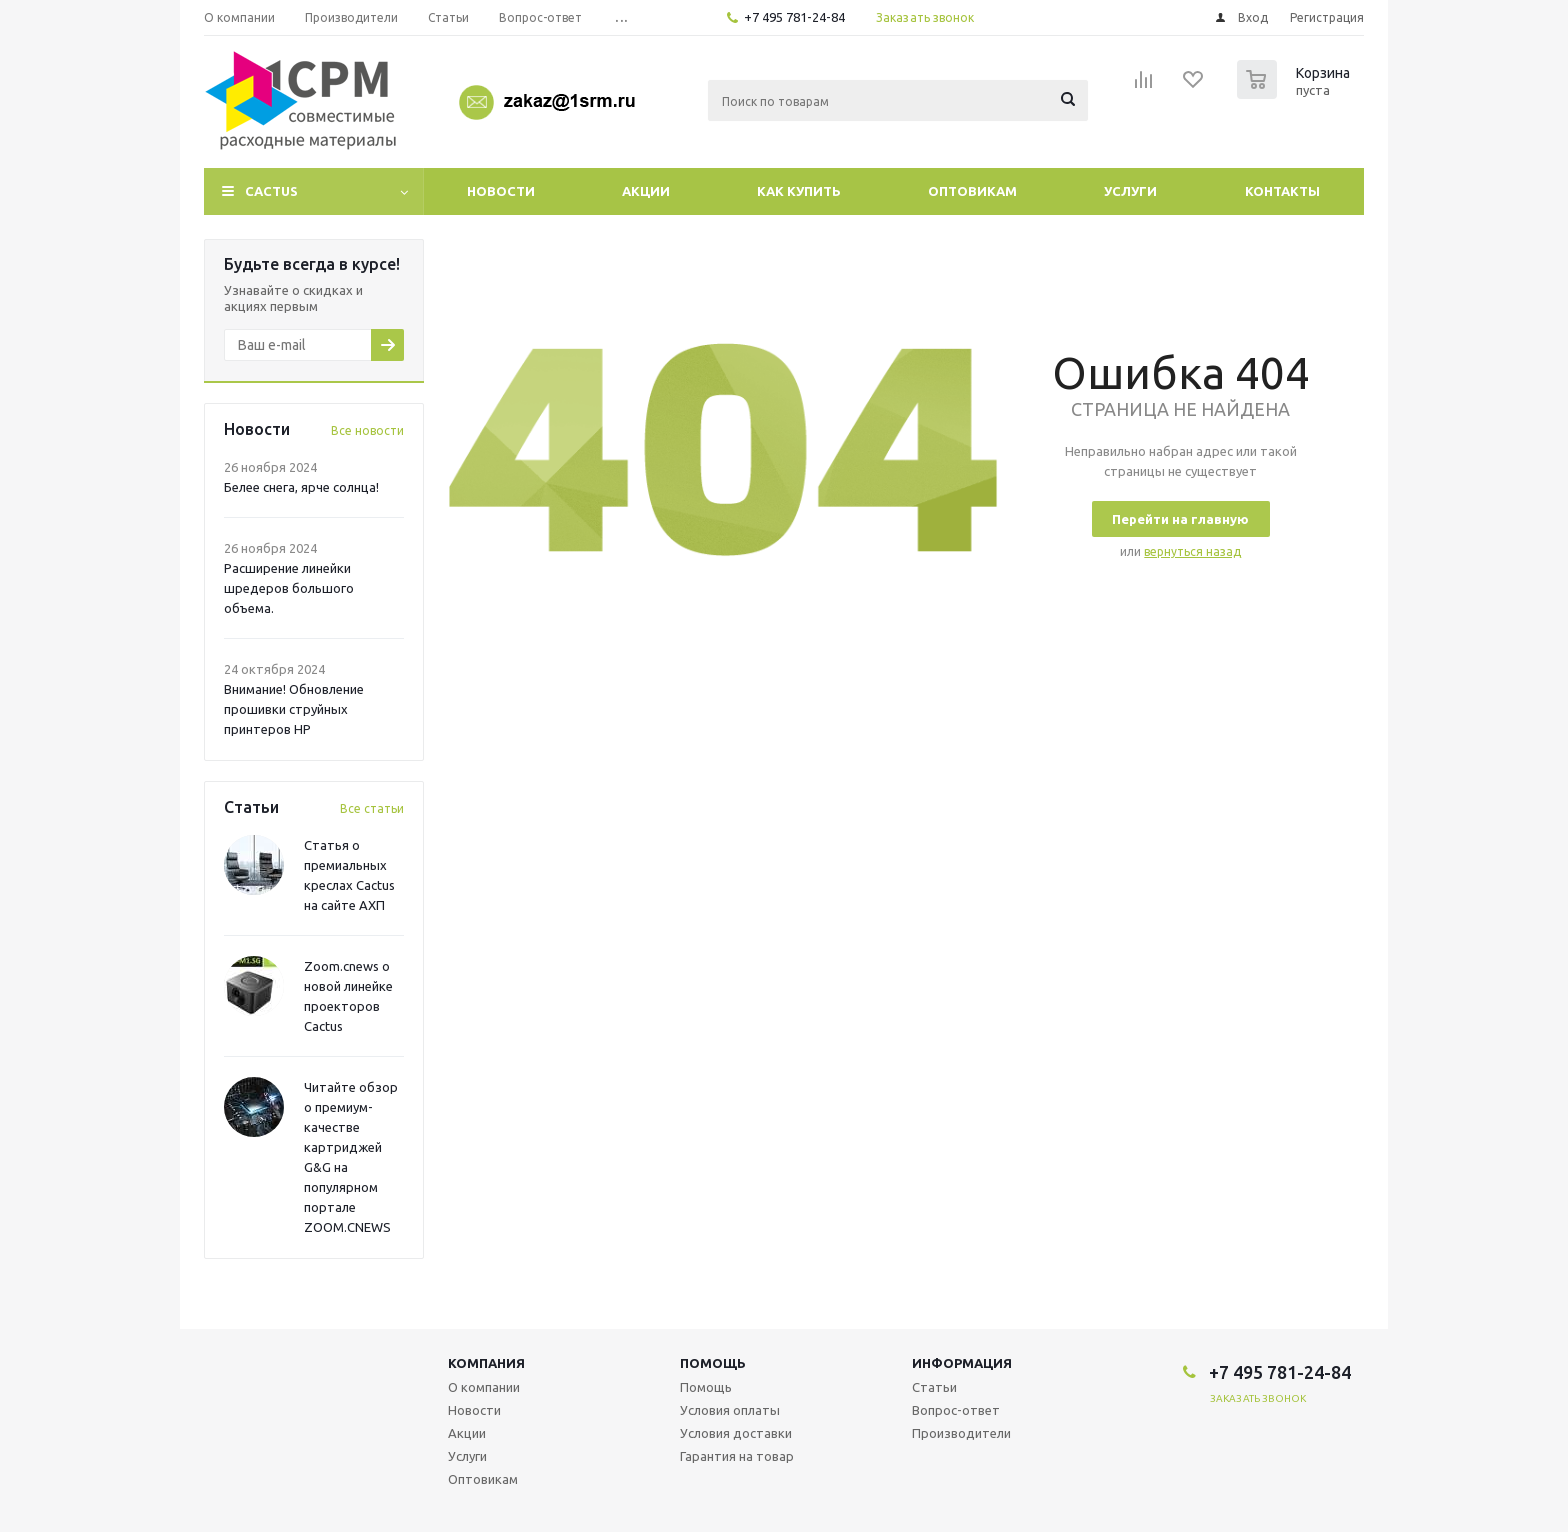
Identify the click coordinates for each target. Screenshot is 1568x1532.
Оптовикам (972, 191)
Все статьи (372, 808)
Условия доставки (736, 1433)
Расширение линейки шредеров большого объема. (289, 588)
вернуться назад (1192, 551)
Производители (961, 1433)
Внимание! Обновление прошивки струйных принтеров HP (294, 709)
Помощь (713, 1363)
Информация (962, 1363)
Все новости (367, 430)
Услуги (1130, 191)
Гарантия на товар (737, 1456)
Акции (646, 191)
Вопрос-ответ (956, 1410)
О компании (484, 1387)
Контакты (1282, 191)
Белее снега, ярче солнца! (301, 487)
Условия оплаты (730, 1410)
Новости (501, 191)
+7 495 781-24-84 (794, 17)
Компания (486, 1363)
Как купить (799, 191)
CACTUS (271, 191)
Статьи (934, 1387)
